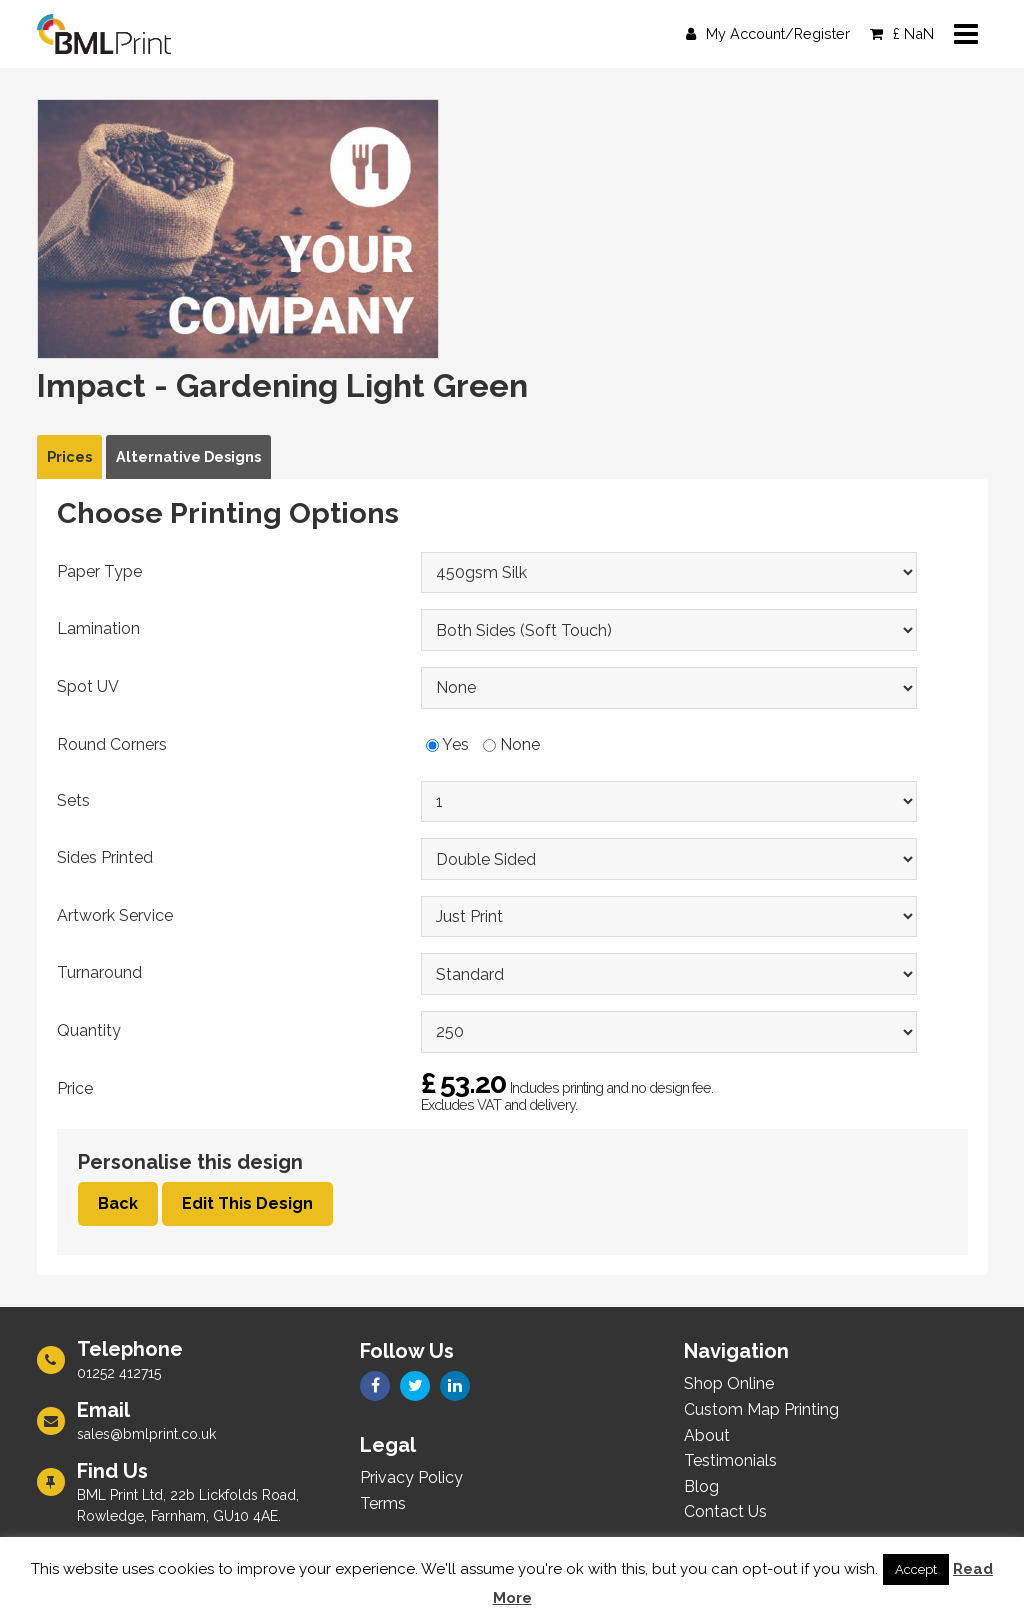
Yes (447, 744)
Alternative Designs (188, 456)
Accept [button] (916, 1569)
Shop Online (729, 1383)
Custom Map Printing (761, 1409)
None (511, 744)
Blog (701, 1486)
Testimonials (730, 1460)
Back (118, 1203)
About (707, 1435)
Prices (69, 456)
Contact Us (725, 1511)
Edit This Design (247, 1203)
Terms (383, 1503)
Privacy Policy (411, 1477)
